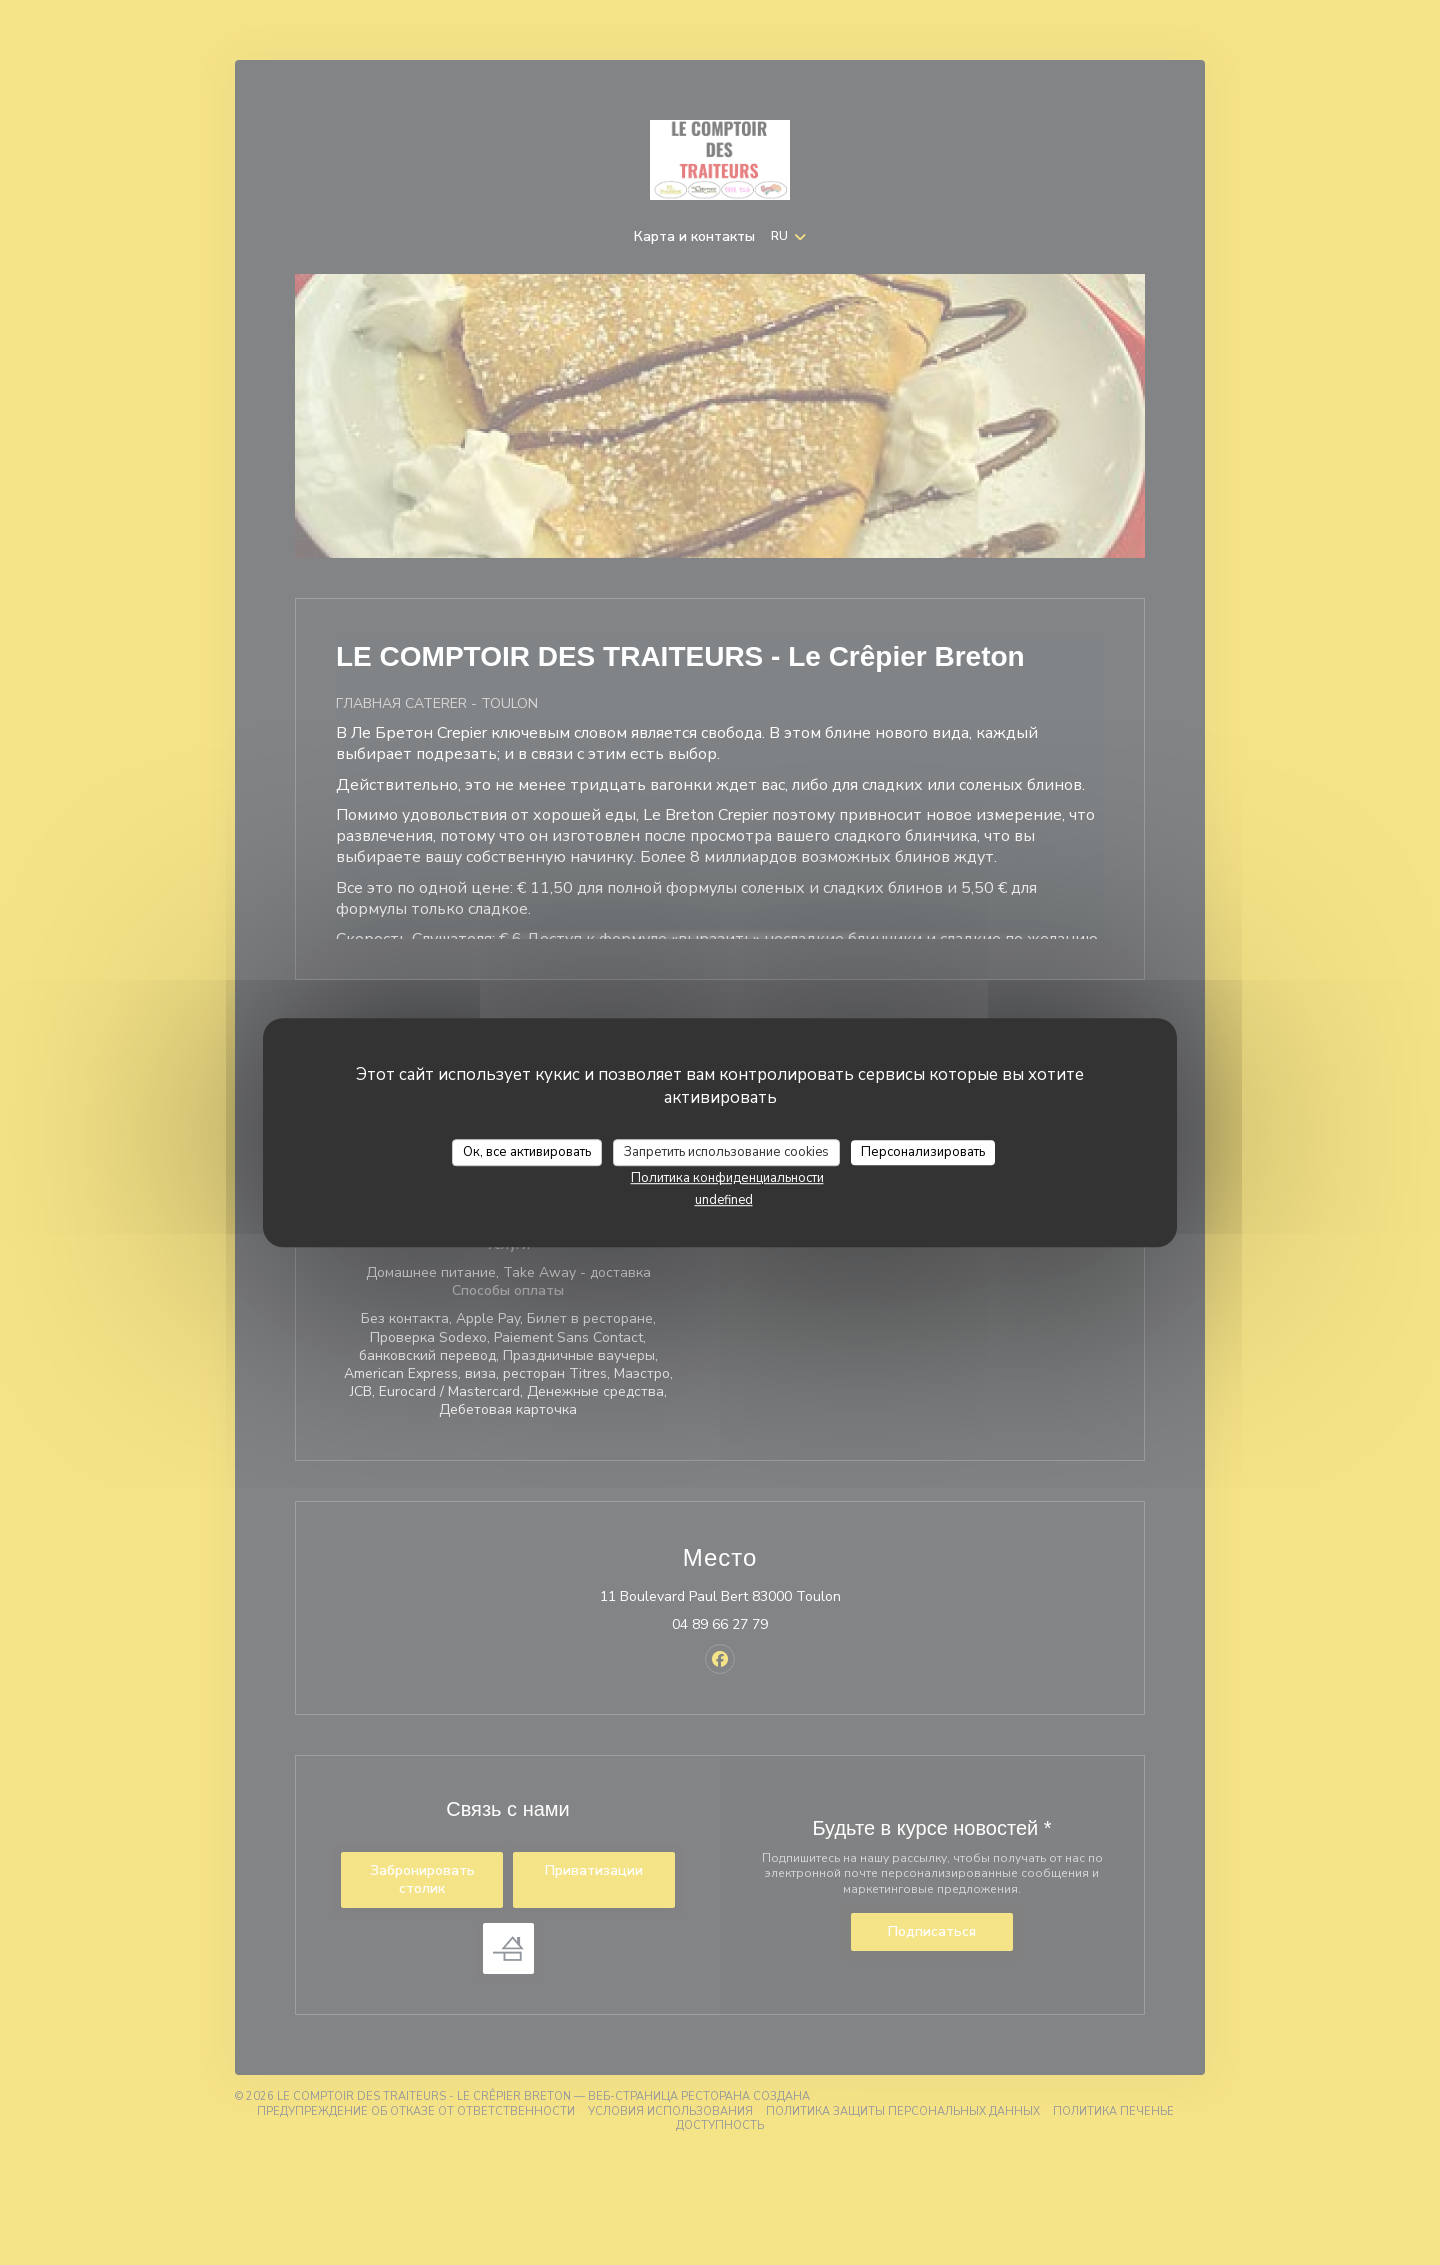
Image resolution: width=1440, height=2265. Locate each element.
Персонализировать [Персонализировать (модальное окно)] (923, 1152)
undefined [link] (724, 1200)
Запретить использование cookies (726, 1152)
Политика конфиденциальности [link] (727, 1178)
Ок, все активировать (527, 1152)
